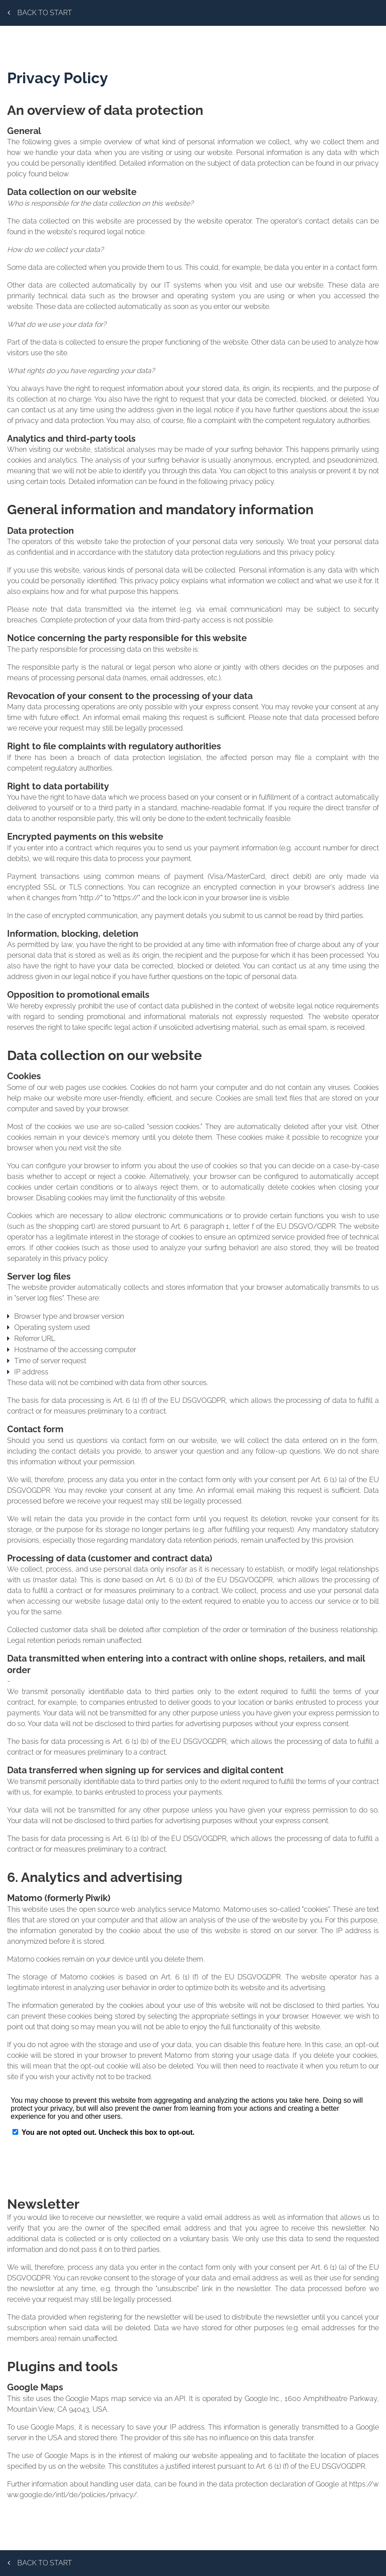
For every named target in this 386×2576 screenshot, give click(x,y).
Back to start (40, 12)
